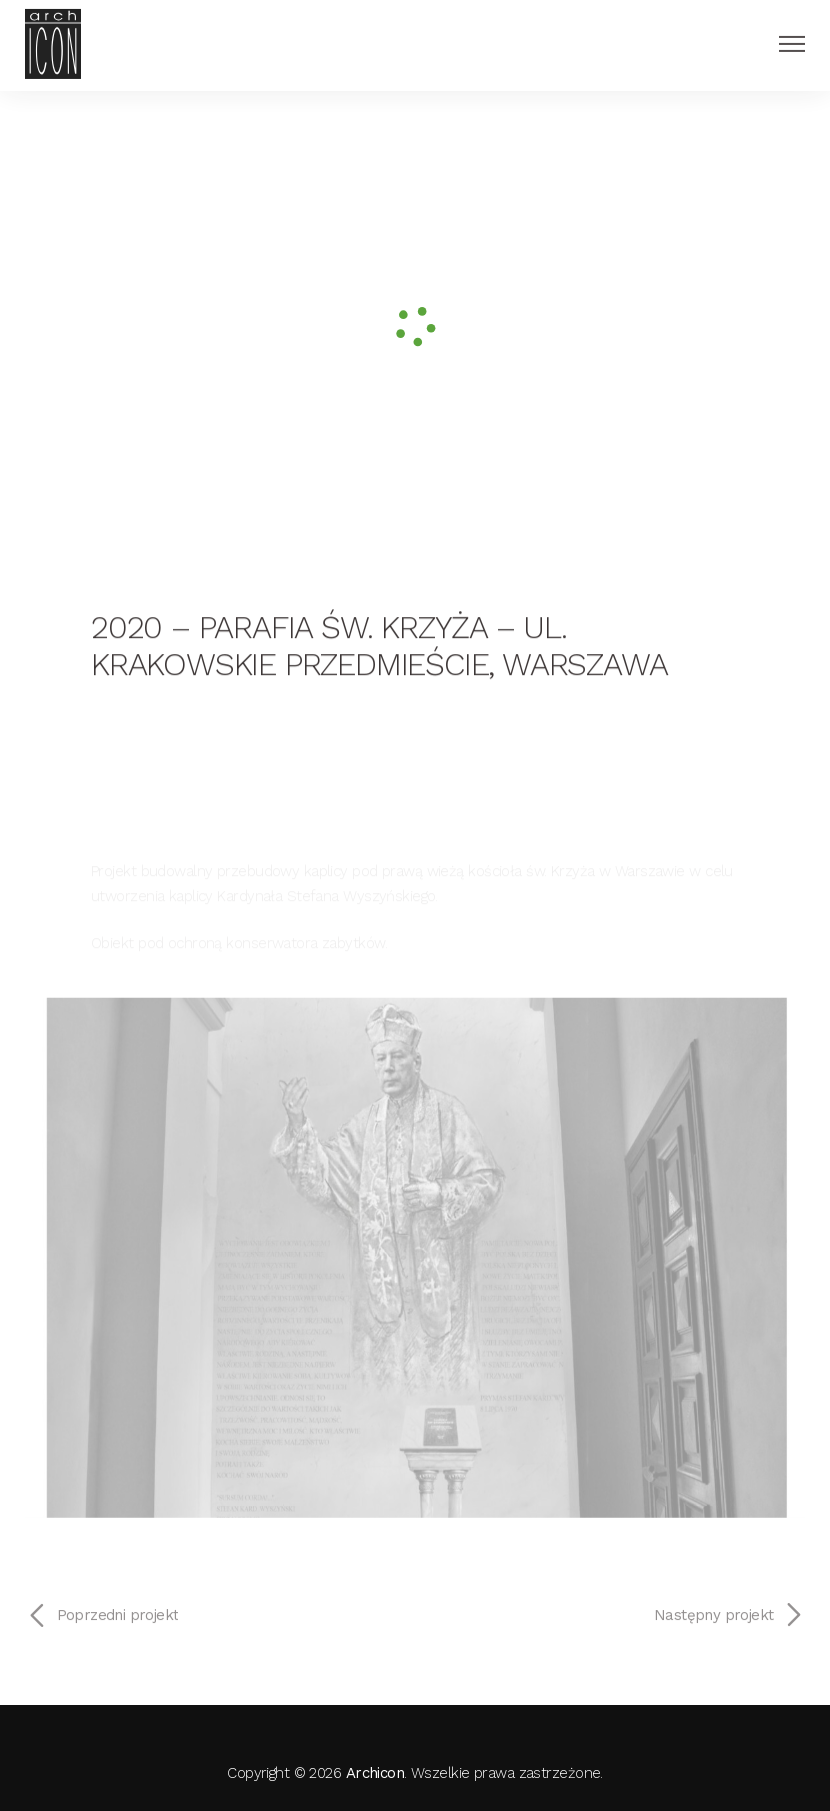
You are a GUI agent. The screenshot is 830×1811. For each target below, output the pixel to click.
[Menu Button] (792, 39)
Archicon (375, 1773)
